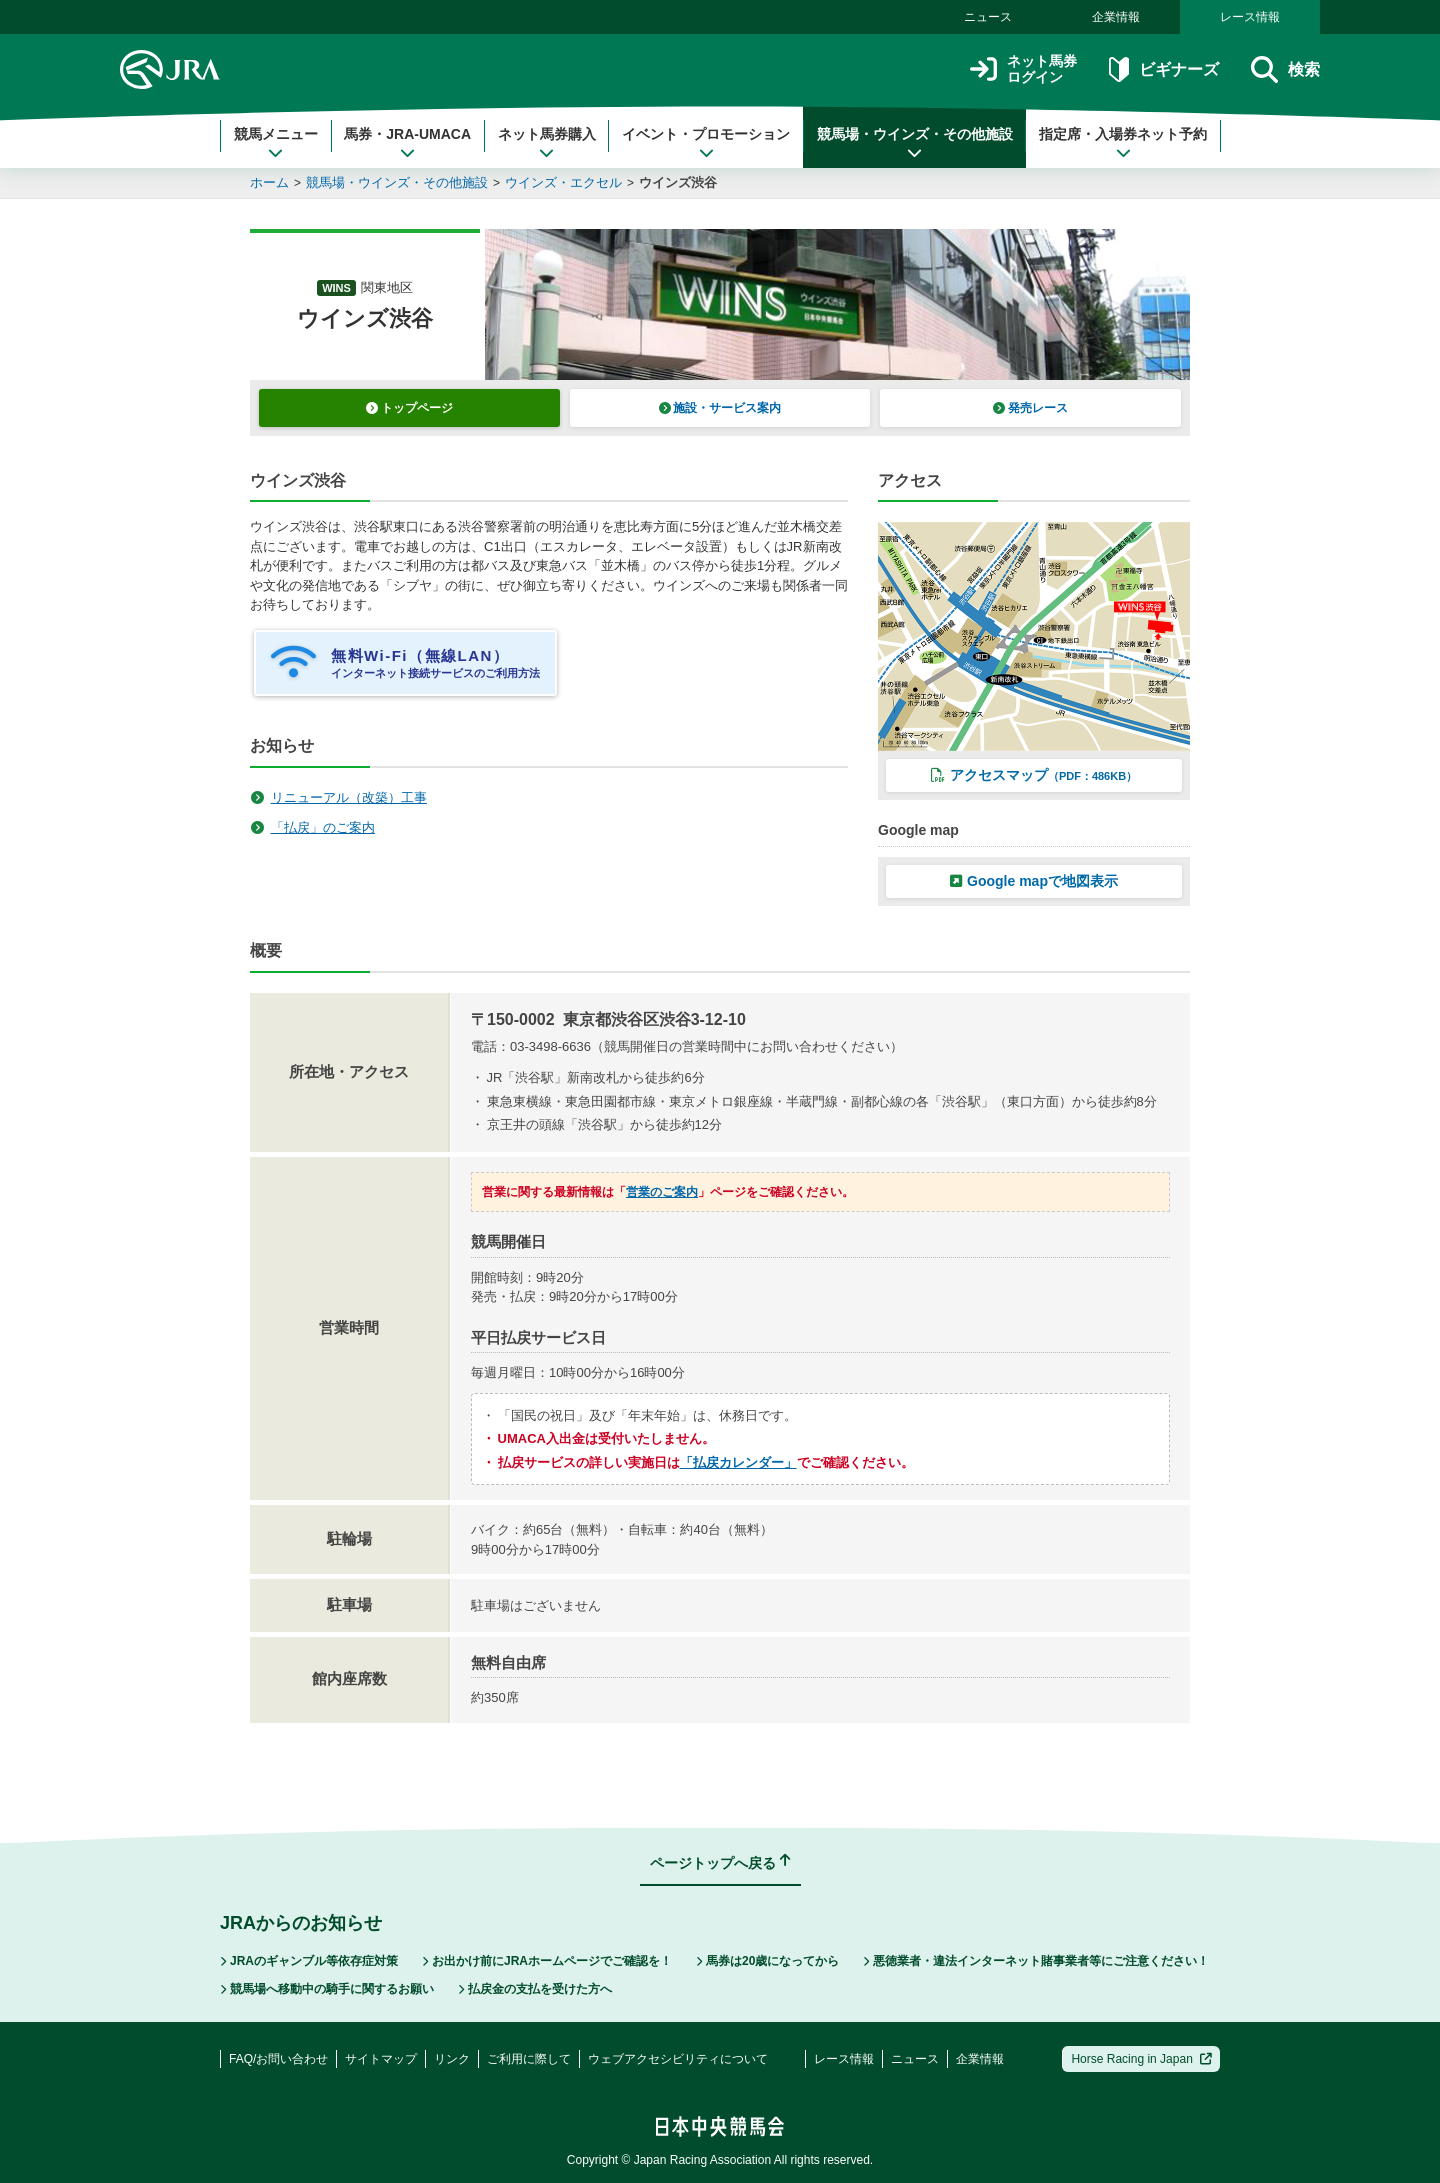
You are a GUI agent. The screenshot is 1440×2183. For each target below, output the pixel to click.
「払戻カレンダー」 (738, 1462)
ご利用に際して (529, 2059)
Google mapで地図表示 (1034, 881)
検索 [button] (1285, 69)
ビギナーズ (1163, 69)
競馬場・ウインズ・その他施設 (915, 143)
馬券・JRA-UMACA (407, 143)
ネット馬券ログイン (1023, 69)
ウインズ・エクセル (563, 182)
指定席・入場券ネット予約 (1123, 143)
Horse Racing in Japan (1141, 2059)
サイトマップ (381, 2059)
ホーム (269, 182)
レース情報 (1250, 17)
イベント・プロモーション (706, 143)
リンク (452, 2059)
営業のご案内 (662, 1192)
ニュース (988, 17)
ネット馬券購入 (547, 143)
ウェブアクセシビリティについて (678, 2059)
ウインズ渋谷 (678, 182)
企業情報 (1116, 17)
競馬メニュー (276, 143)
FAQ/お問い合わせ (278, 2059)
